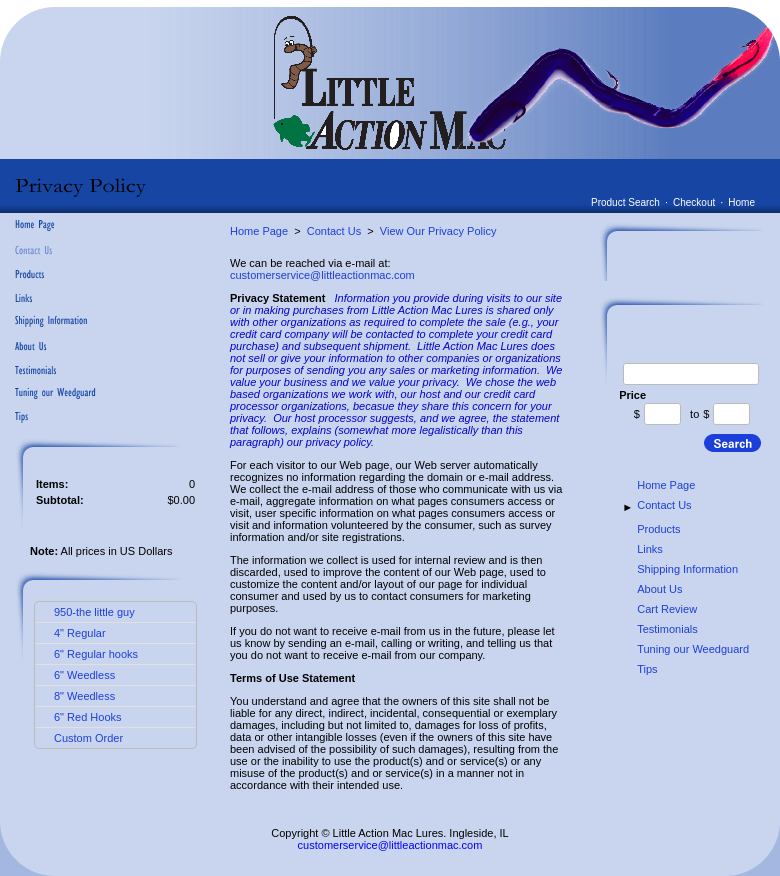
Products (658, 529)
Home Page (259, 231)
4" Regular (80, 633)
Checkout (694, 202)
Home (741, 202)
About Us (659, 589)
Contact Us (334, 231)
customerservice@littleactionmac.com (322, 275)
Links (650, 549)
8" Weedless (84, 696)
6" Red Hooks (88, 717)
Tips (647, 669)
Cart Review (667, 609)
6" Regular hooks (96, 654)
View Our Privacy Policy (438, 231)
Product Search (625, 202)
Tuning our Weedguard (693, 649)
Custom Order (88, 738)
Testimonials (667, 629)
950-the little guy (94, 612)
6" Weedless (84, 675)
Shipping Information (687, 569)
